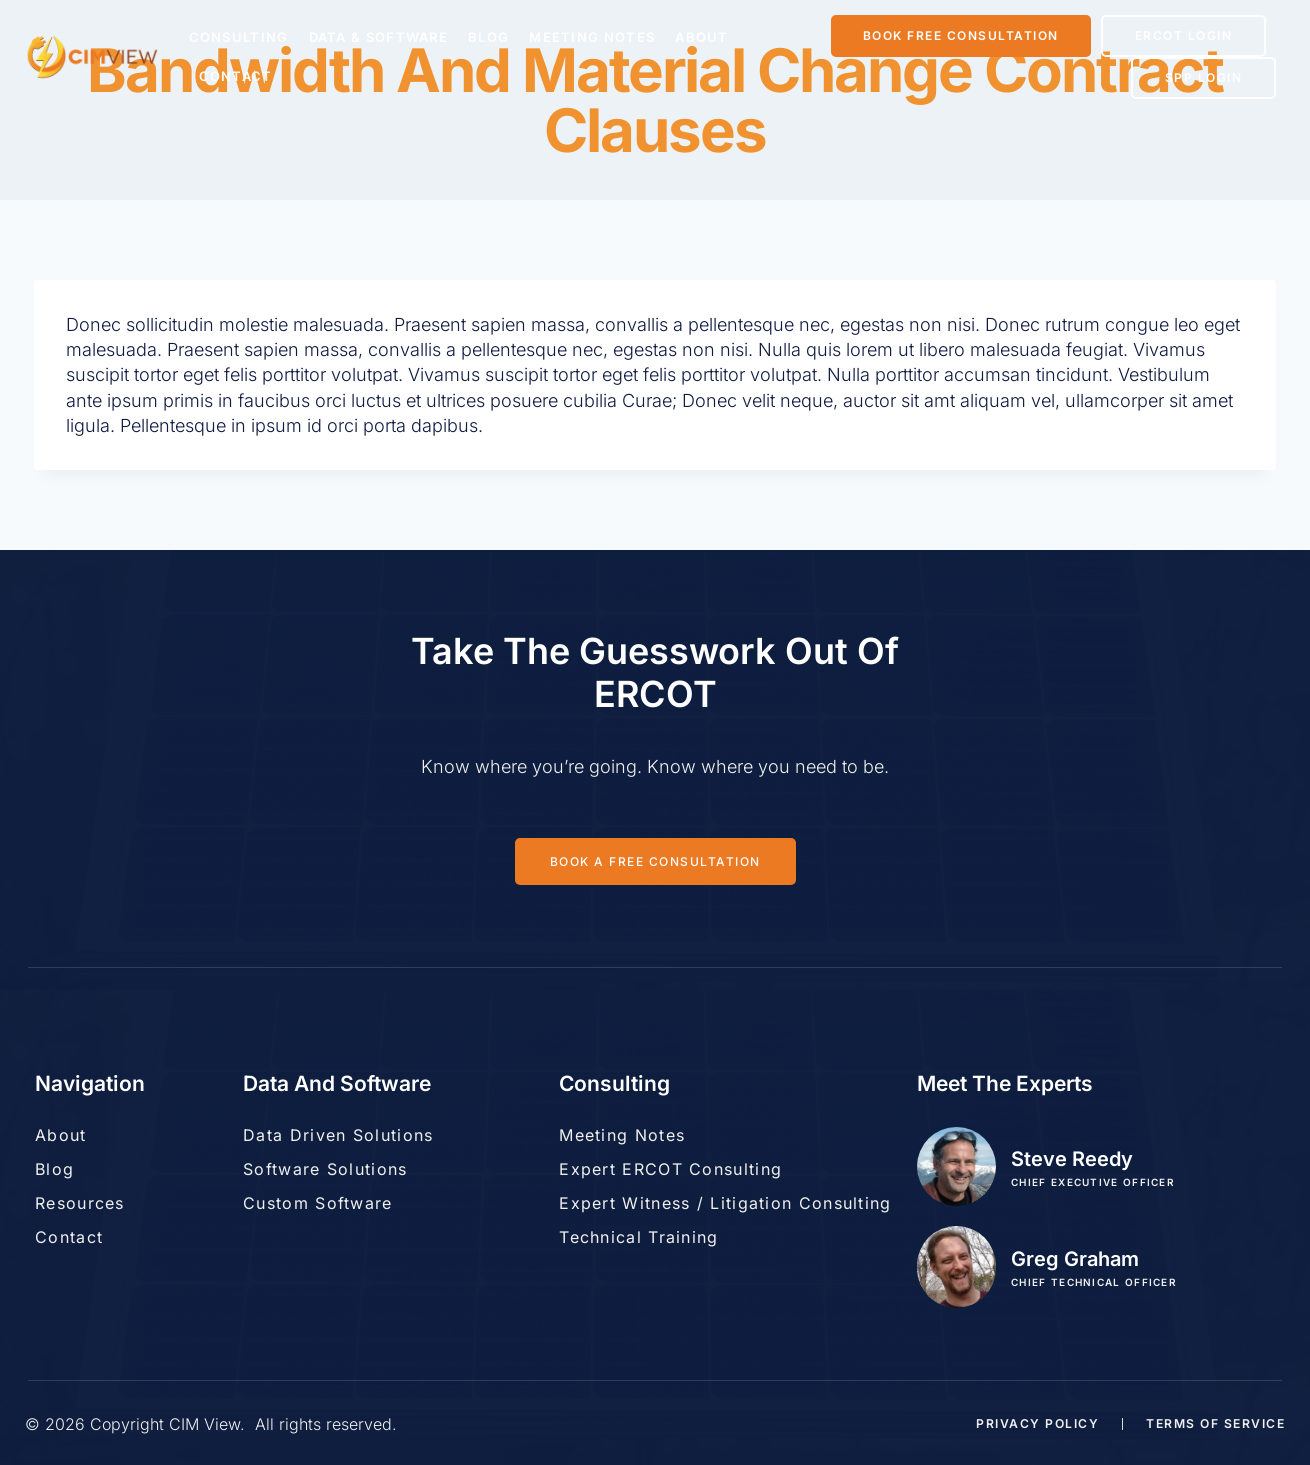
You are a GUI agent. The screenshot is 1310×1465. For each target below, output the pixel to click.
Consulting (239, 37)
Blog (488, 37)
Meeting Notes (592, 37)
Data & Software (379, 37)
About (702, 37)
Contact (236, 76)
